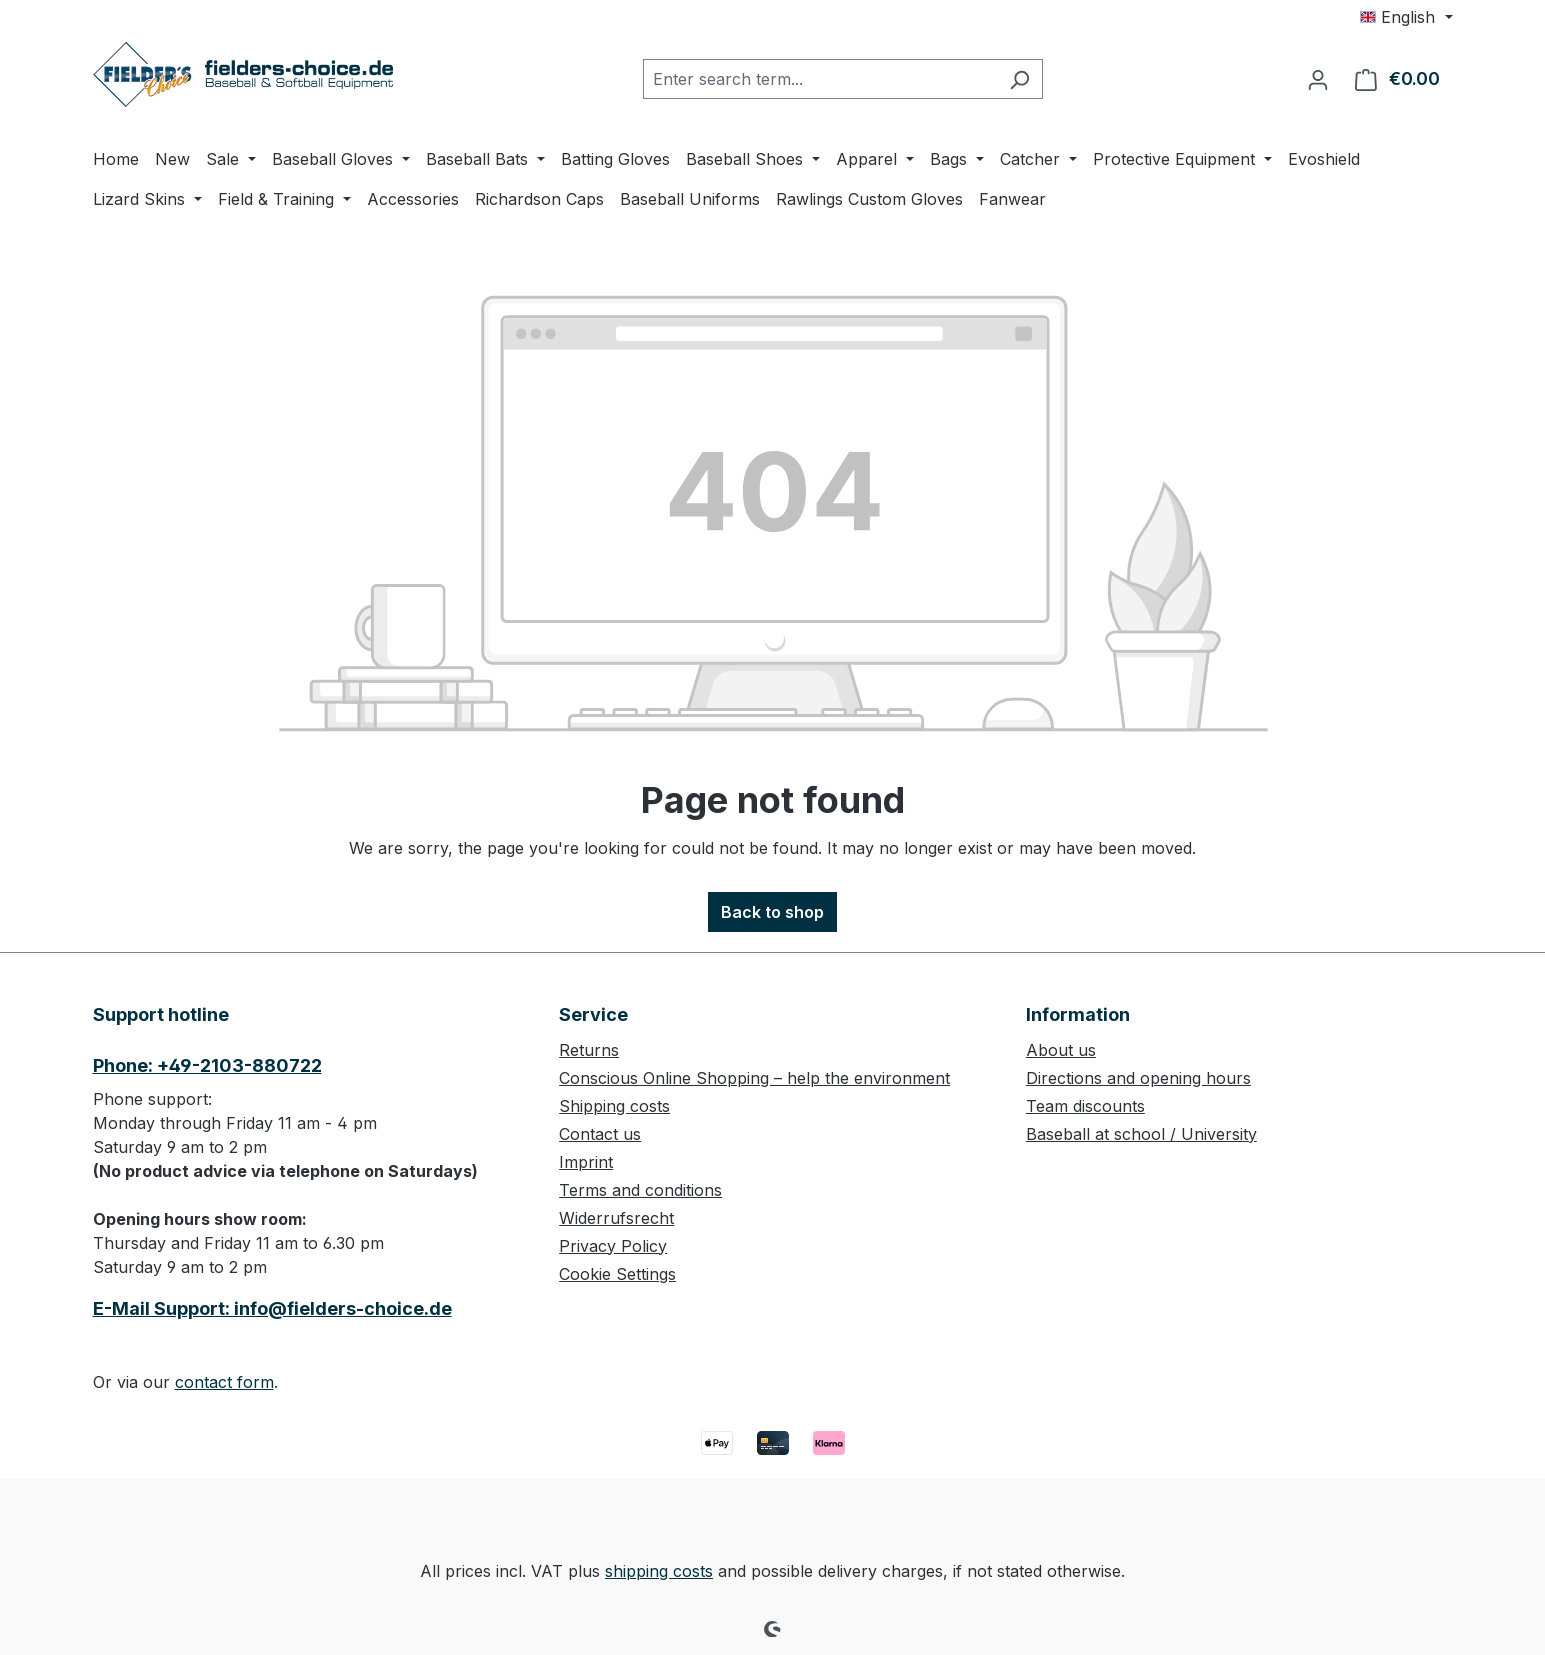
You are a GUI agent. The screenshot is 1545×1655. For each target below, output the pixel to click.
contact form (224, 1382)
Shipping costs (614, 1106)
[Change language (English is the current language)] (1406, 17)
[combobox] (820, 79)
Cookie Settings (617, 1274)
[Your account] (1318, 79)
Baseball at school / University (1141, 1134)
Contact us (600, 1134)
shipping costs (659, 1571)
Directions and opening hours (1138, 1078)
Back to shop (772, 912)
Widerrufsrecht (616, 1218)
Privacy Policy (613, 1246)
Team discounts (1085, 1106)
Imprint (586, 1162)
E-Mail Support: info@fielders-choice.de (272, 1308)
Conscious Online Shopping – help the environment (754, 1078)
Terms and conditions (640, 1190)
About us (1061, 1050)
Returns (589, 1050)
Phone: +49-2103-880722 (207, 1065)
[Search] (1019, 79)
